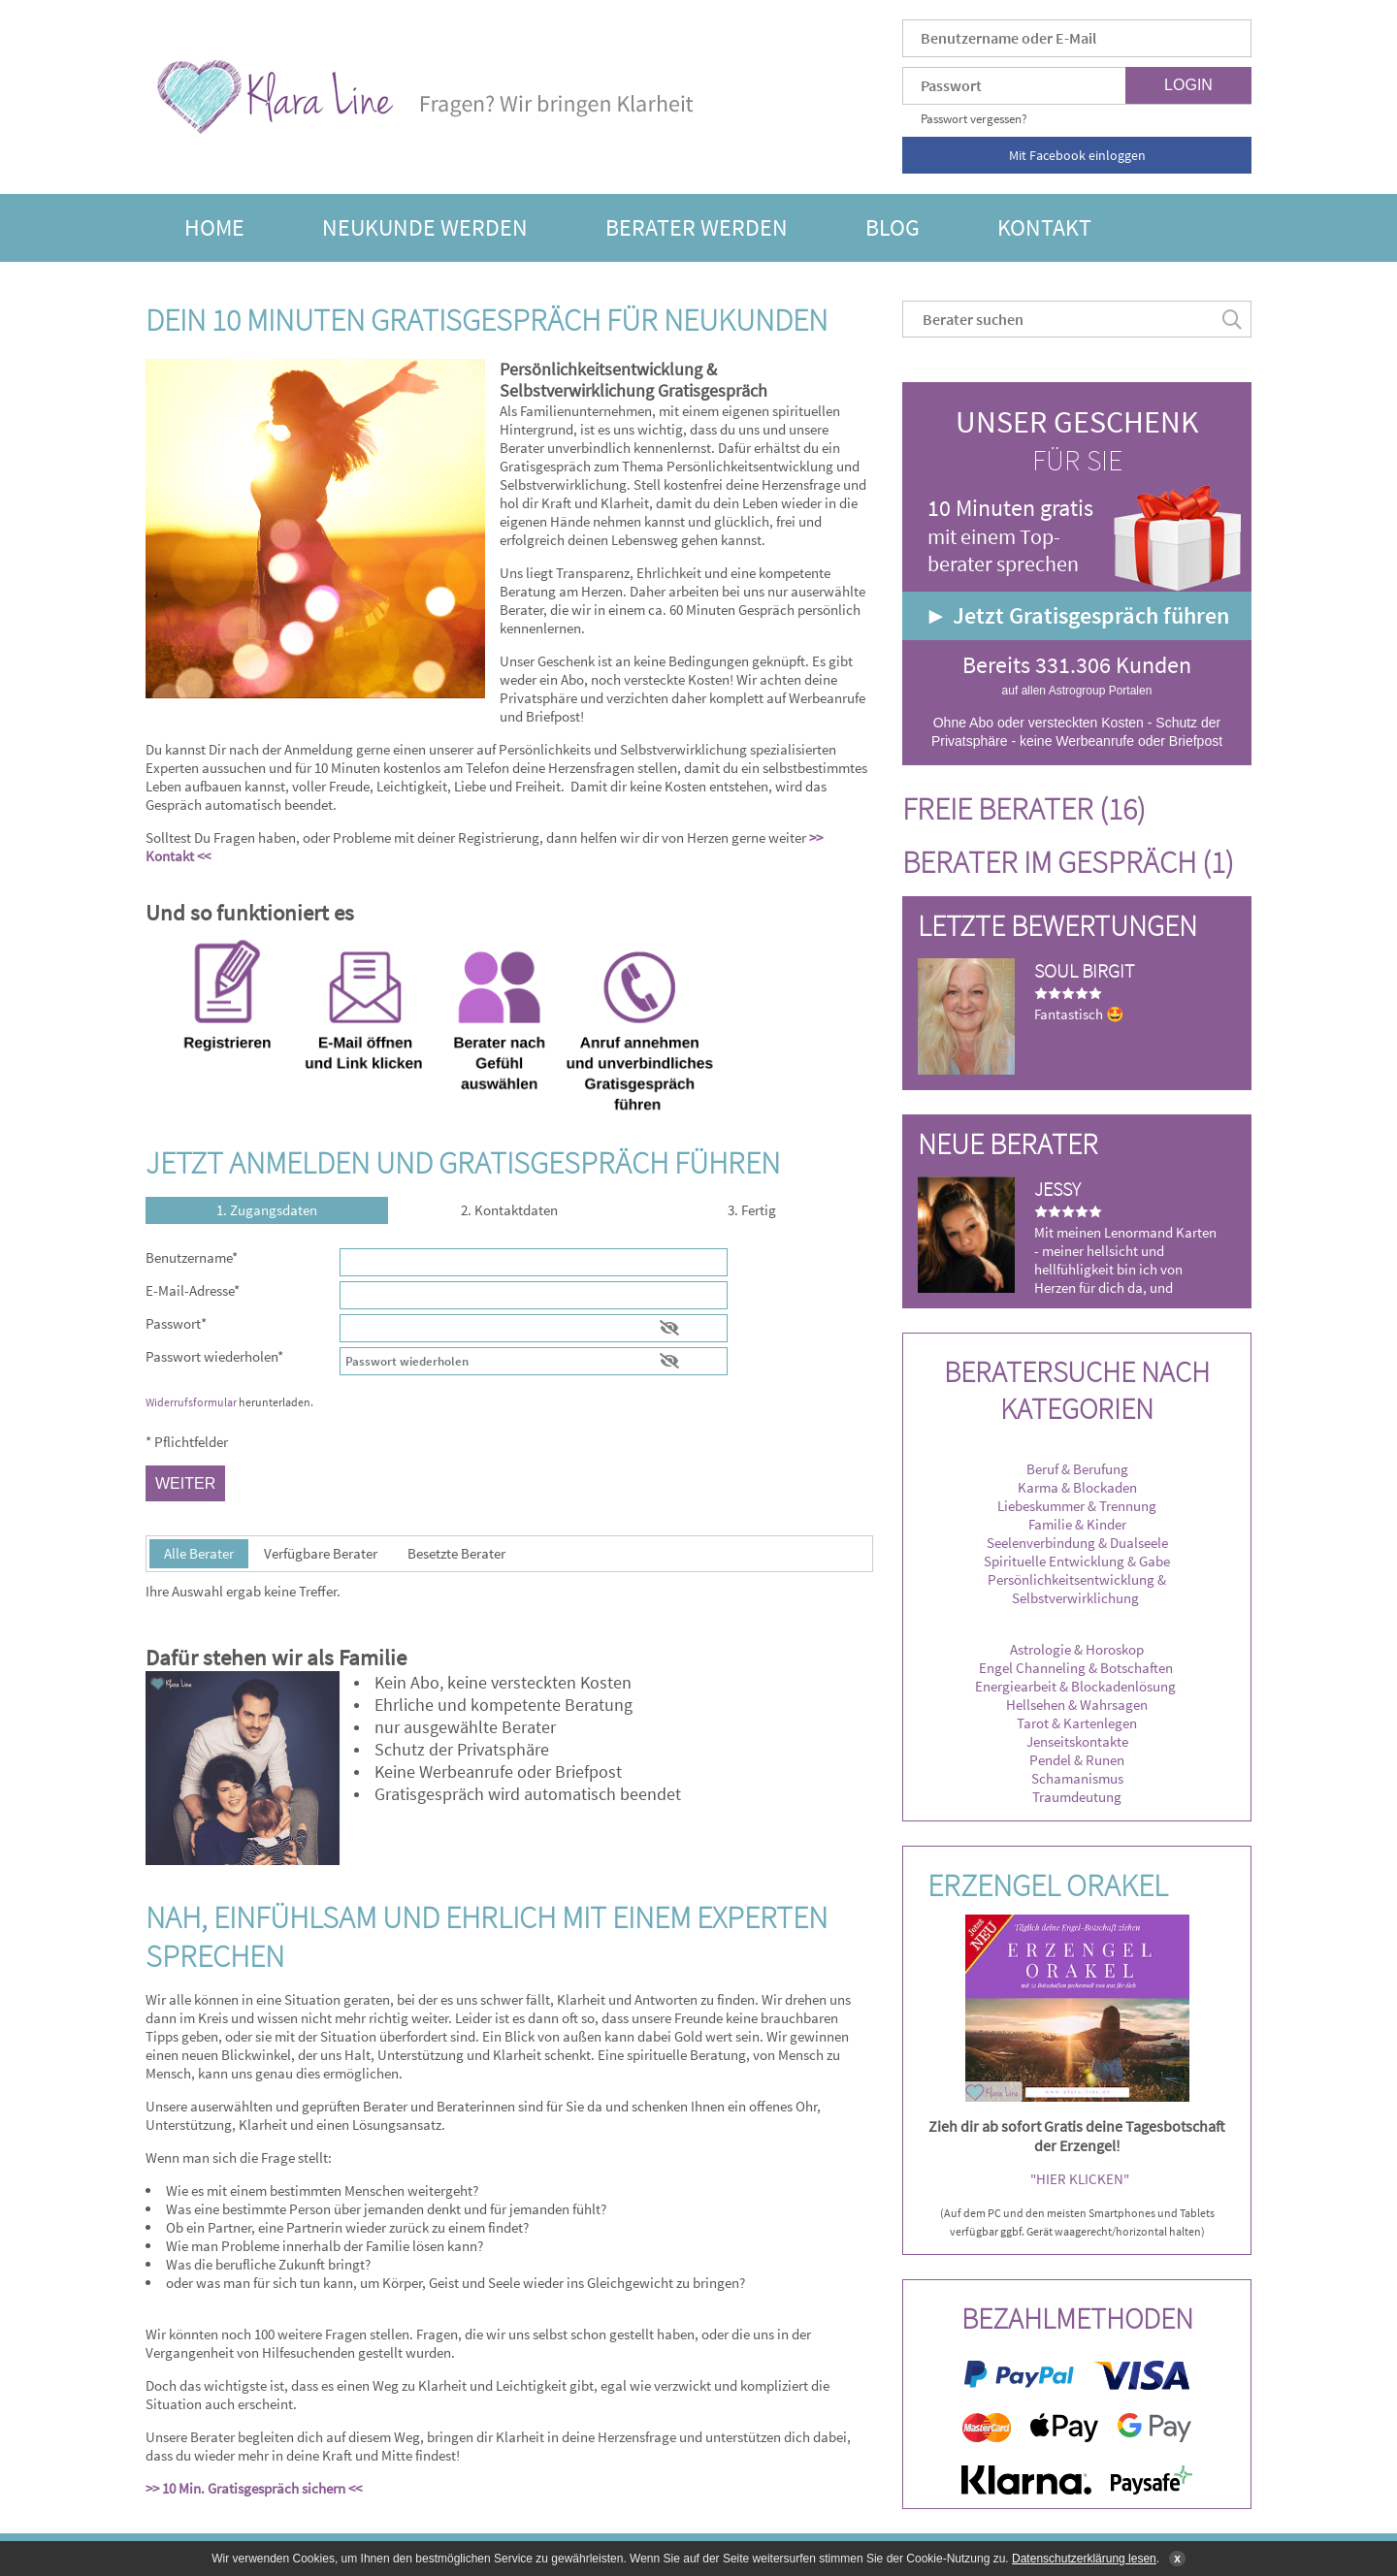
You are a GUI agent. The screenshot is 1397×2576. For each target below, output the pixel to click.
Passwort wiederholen (214, 1356)
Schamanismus (1077, 1778)
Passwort (176, 1323)
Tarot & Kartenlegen (1077, 1723)
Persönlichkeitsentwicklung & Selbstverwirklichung (1077, 1588)
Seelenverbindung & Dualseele (1077, 1542)
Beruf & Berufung (1077, 1469)
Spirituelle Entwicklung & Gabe (1077, 1561)
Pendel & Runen (1076, 1760)
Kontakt (1044, 227)
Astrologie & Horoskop (1077, 1649)
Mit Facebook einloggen (1077, 155)
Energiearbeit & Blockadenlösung (1077, 1686)
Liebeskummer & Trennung (1076, 1506)
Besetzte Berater (456, 1553)
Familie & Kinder (1077, 1524)
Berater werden (696, 227)
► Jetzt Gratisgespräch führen (1077, 615)
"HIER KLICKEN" (1079, 2179)
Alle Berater (199, 1553)
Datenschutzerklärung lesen (1084, 2558)
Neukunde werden (425, 227)
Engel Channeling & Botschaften (1076, 1667)
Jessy (1057, 1188)
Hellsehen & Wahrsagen (1077, 1704)
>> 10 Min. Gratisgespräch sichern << (255, 2488)
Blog (892, 227)
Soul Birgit (1084, 970)
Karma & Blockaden (1077, 1487)
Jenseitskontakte (1077, 1741)
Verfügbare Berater (320, 1553)
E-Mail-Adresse (193, 1290)
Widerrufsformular (191, 1402)
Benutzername (192, 1257)
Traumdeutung (1076, 1796)
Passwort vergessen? (974, 119)
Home (214, 227)
